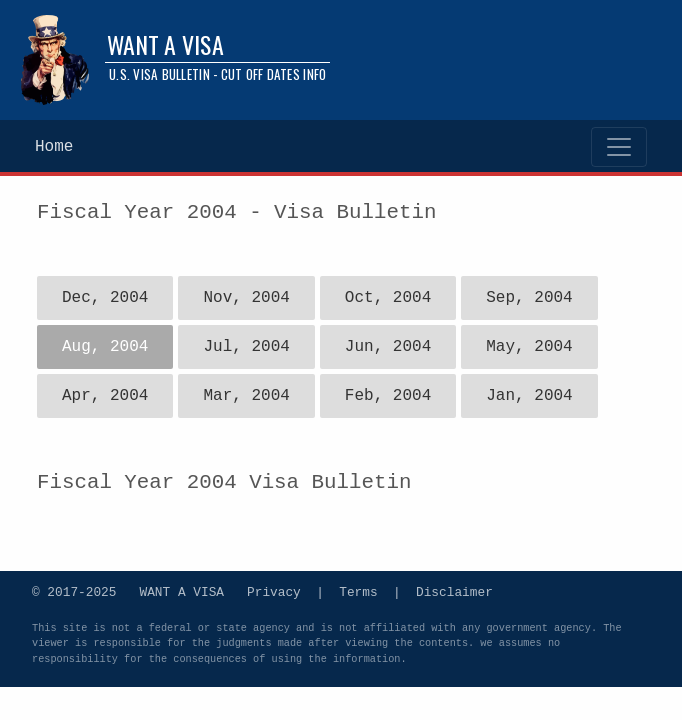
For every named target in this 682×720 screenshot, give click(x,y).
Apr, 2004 (105, 396)
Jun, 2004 (388, 347)
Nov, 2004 (246, 298)
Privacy (274, 591)
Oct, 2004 (388, 298)
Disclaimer (454, 591)
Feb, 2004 (388, 396)
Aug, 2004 (105, 347)
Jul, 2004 (246, 347)
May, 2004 (529, 347)
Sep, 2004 (529, 298)
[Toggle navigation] (619, 147)
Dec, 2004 (105, 298)
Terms (358, 591)
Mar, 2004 (246, 396)
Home (54, 147)
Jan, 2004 (529, 396)
